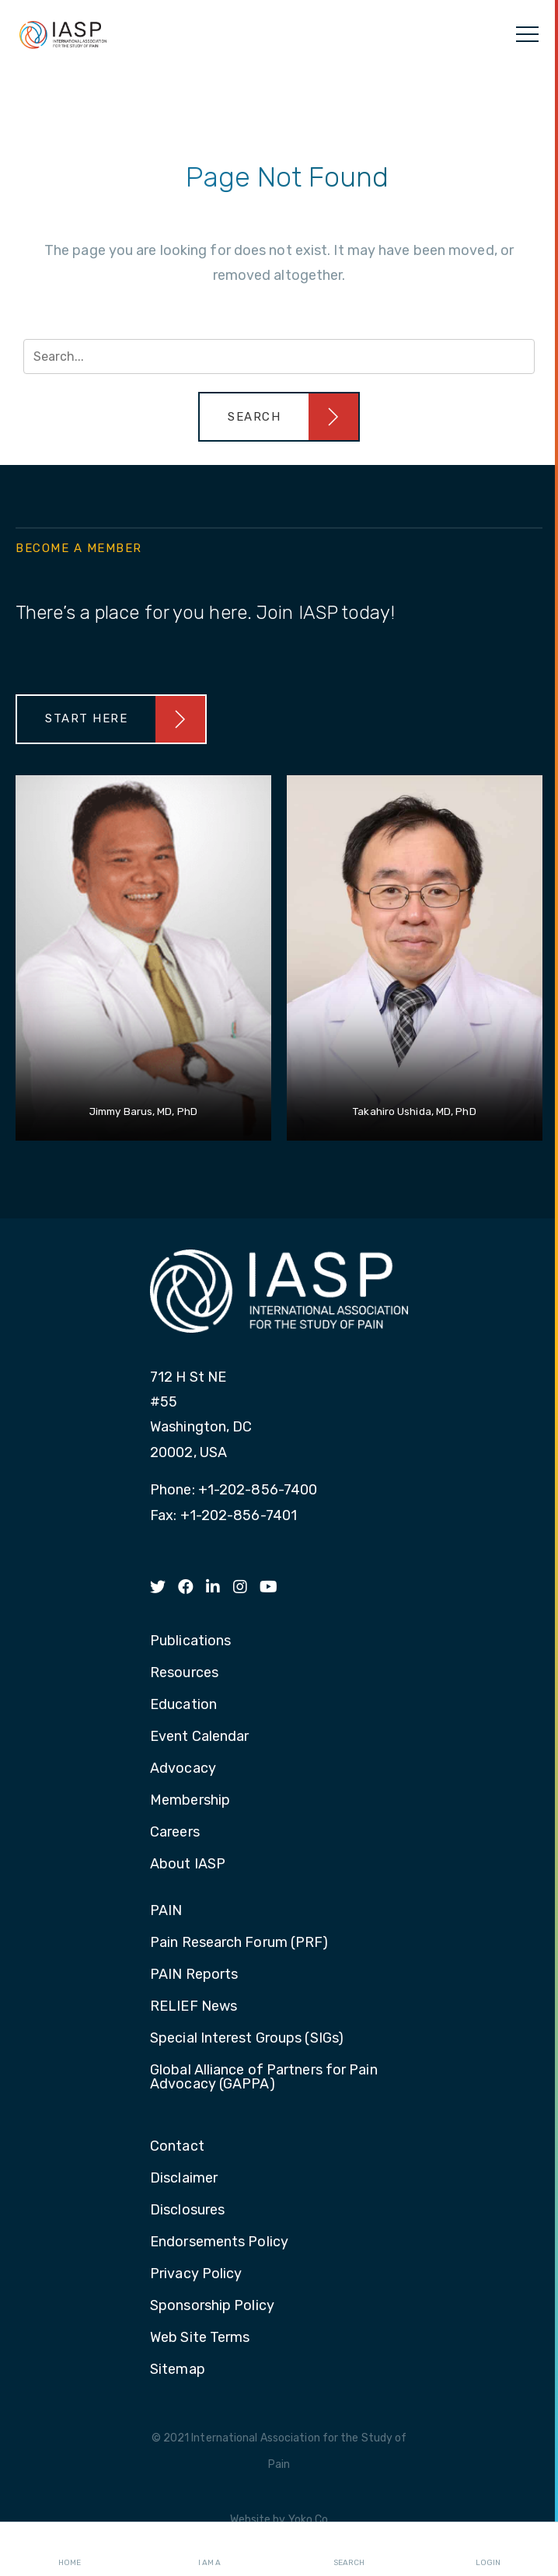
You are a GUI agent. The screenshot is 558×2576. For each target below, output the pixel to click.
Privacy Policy (196, 2274)
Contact (177, 2147)
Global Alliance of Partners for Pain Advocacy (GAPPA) (264, 2077)
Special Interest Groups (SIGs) (247, 2038)
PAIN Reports (194, 1975)
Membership (190, 1801)
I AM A (209, 2549)
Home (69, 2549)
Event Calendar (199, 1737)
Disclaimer (184, 2178)
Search (348, 2549)
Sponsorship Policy (212, 2306)
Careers (175, 1832)
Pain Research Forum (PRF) (239, 1943)
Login (488, 2549)
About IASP (187, 1864)
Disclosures (187, 2210)
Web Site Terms (199, 2338)
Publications (190, 1641)
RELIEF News (193, 2007)
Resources (184, 1673)
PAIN (166, 1911)
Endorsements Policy (219, 2242)
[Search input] (279, 356)
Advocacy (183, 1769)
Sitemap (177, 2370)
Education (183, 1705)
